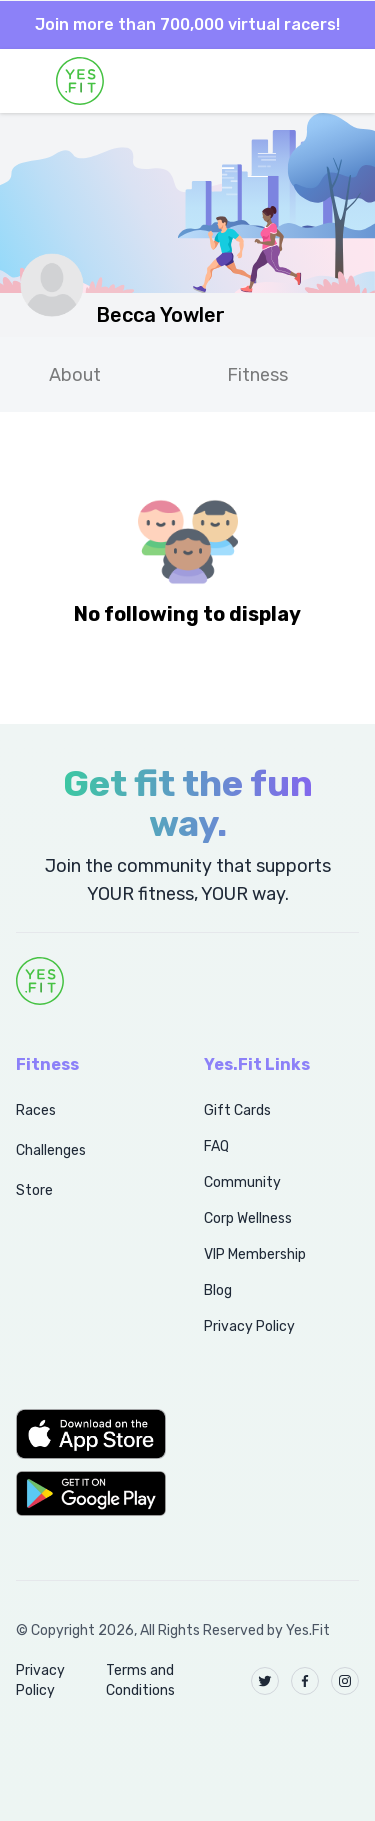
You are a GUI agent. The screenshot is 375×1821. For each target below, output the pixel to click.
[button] (88, 1434)
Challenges (51, 1150)
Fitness (257, 375)
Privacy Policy (249, 1326)
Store (34, 1190)
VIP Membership (255, 1254)
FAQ (216, 1146)
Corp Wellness (248, 1218)
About (75, 375)
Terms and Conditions (140, 1680)
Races (36, 1110)
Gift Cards (237, 1110)
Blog (218, 1290)
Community (242, 1182)
